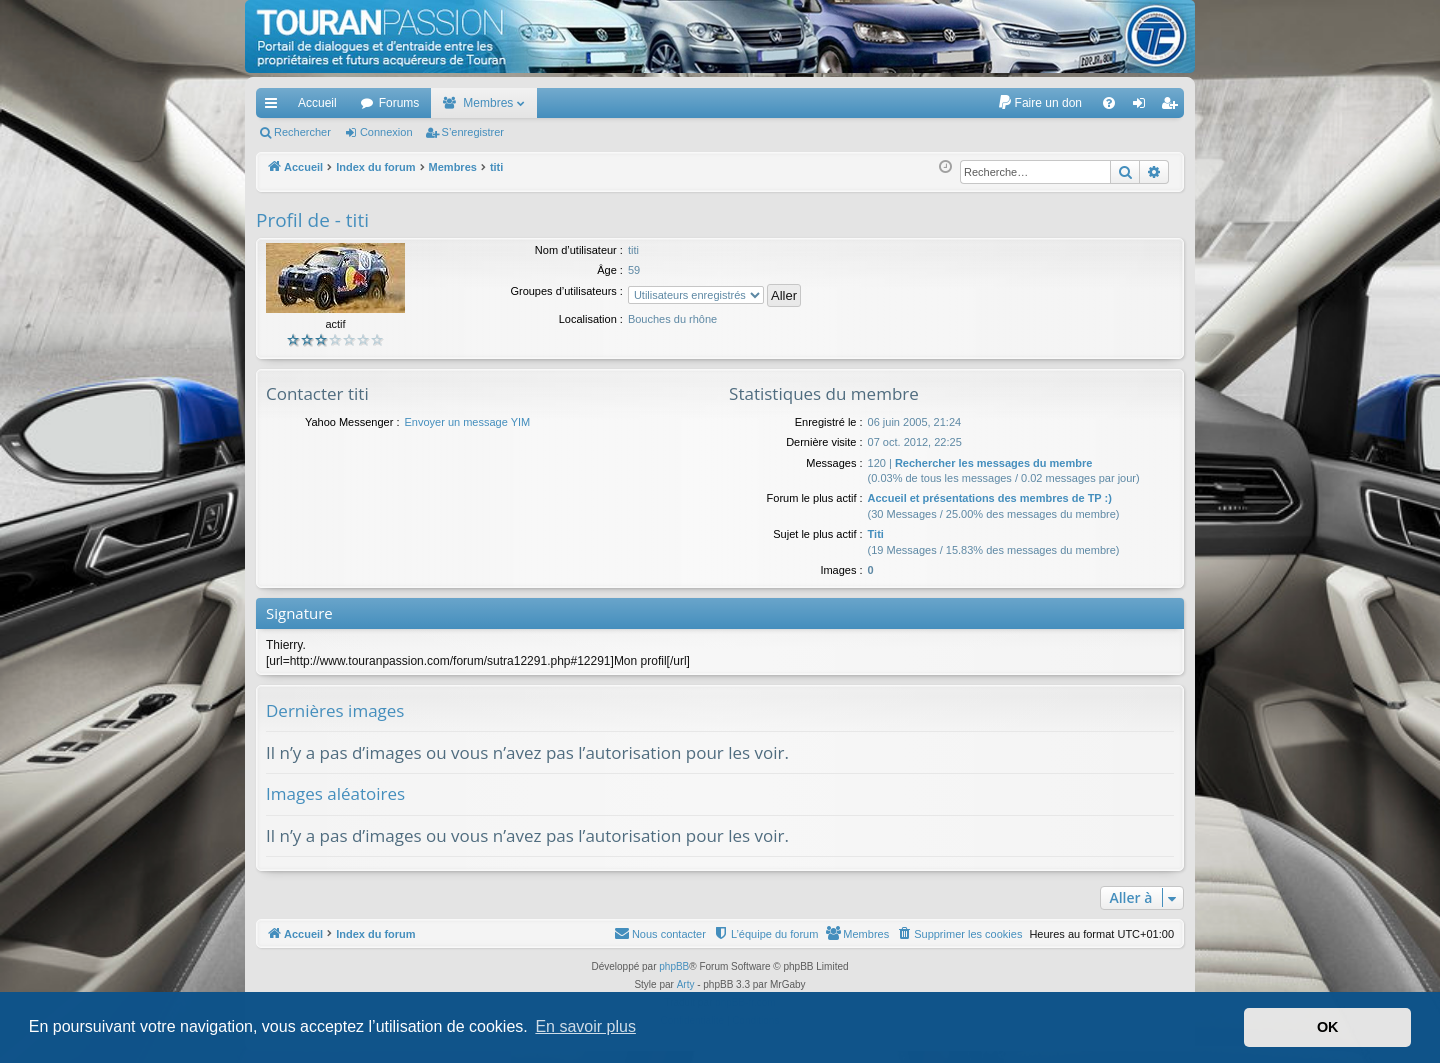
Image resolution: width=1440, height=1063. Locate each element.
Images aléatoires (335, 793)
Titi (876, 534)
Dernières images (335, 710)
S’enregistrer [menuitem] (1173, 107)
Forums (399, 103)
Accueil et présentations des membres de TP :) (990, 498)
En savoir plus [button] (585, 1026)
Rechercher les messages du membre (994, 463)
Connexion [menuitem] (1143, 107)
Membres (488, 103)
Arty (686, 984)
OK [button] (1328, 1027)
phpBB (674, 966)
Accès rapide (275, 107)
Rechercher (302, 132)
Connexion (386, 132)
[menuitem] (1039, 103)
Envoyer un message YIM (467, 422)
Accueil (317, 103)
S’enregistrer (473, 132)
